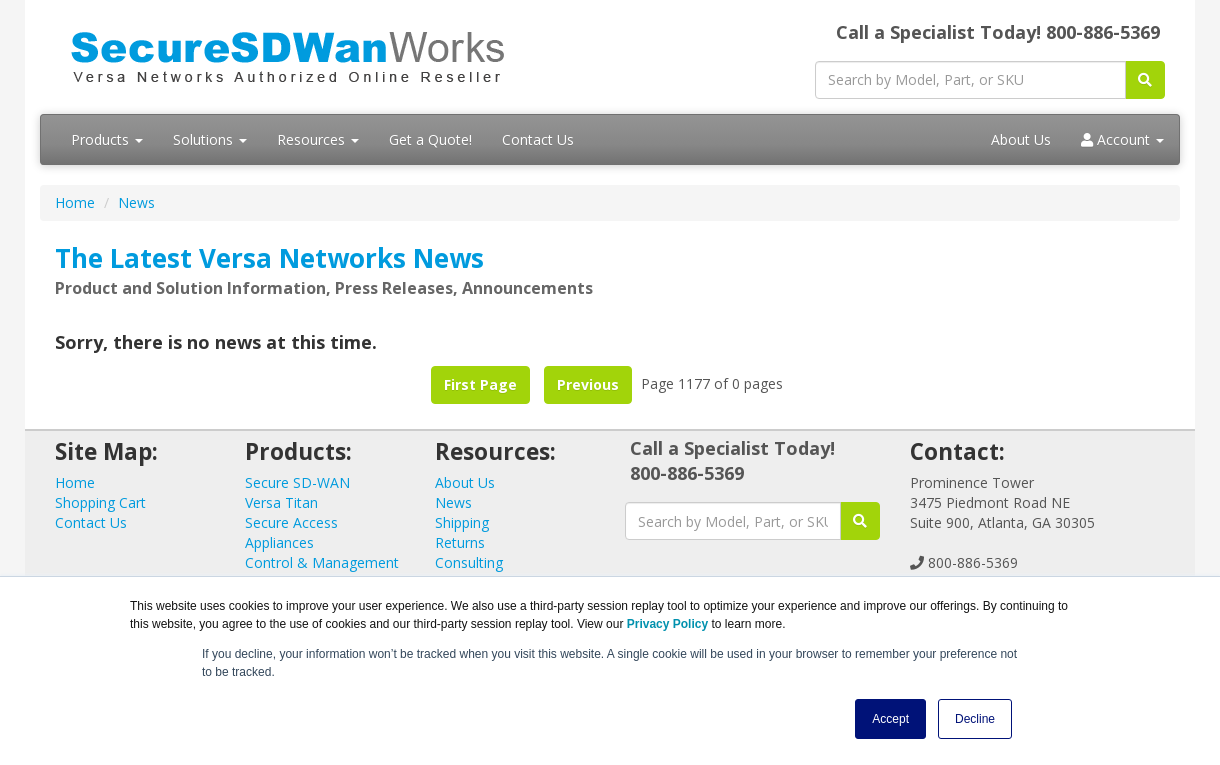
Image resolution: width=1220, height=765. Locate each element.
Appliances (279, 542)
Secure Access (291, 522)
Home (75, 202)
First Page (480, 384)
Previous (588, 384)
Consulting (469, 562)
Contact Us (538, 139)
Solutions (210, 139)
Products (107, 139)
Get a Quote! (430, 139)
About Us (1021, 139)
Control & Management (322, 562)
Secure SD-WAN (297, 482)
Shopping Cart (100, 502)
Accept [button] (890, 719)
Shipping (462, 522)
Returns (460, 542)
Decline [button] (975, 719)
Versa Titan (281, 502)
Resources (318, 139)
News (136, 202)
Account (1122, 139)
